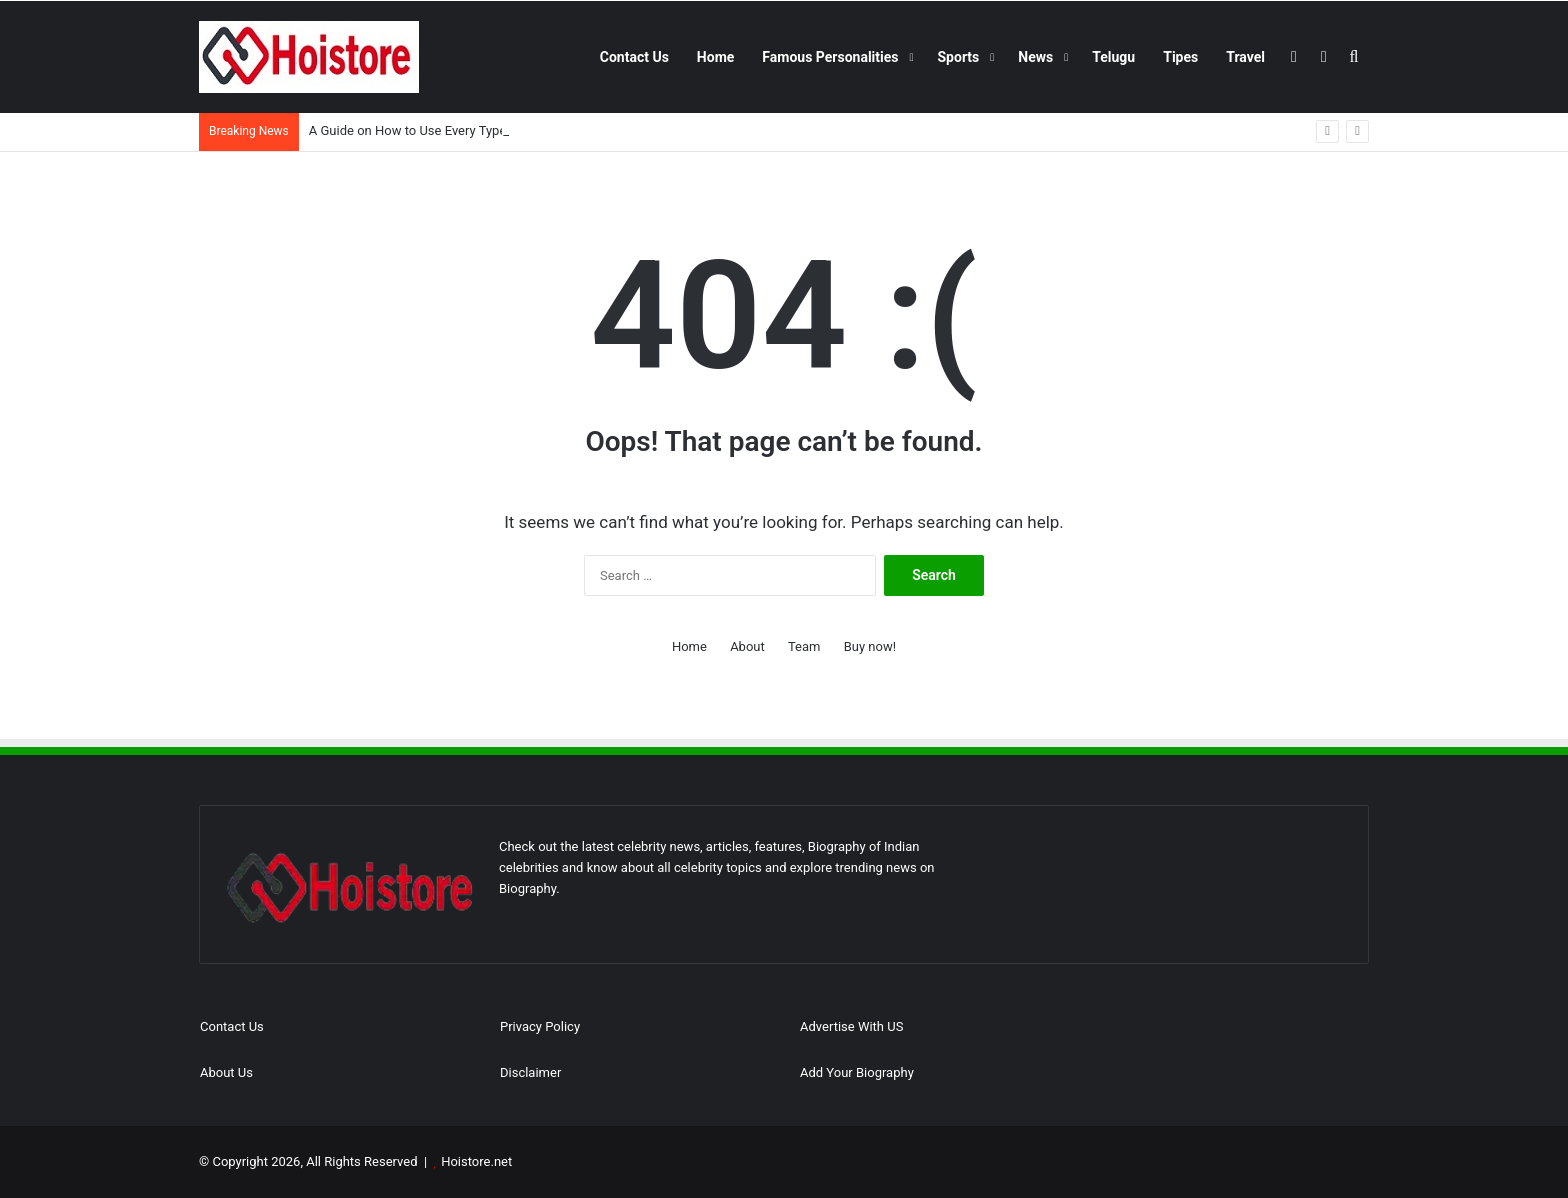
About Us (226, 1072)
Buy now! (870, 646)
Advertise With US (851, 1026)
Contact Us (634, 57)
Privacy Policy (540, 1026)
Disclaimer (530, 1072)
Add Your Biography (857, 1072)
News (1035, 57)
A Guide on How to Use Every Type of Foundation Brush (468, 130)
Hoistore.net (476, 1161)
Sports (959, 57)
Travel (1245, 57)
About (747, 646)
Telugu (1113, 57)
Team (804, 646)
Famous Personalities (830, 57)
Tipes (1180, 57)
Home (715, 57)
